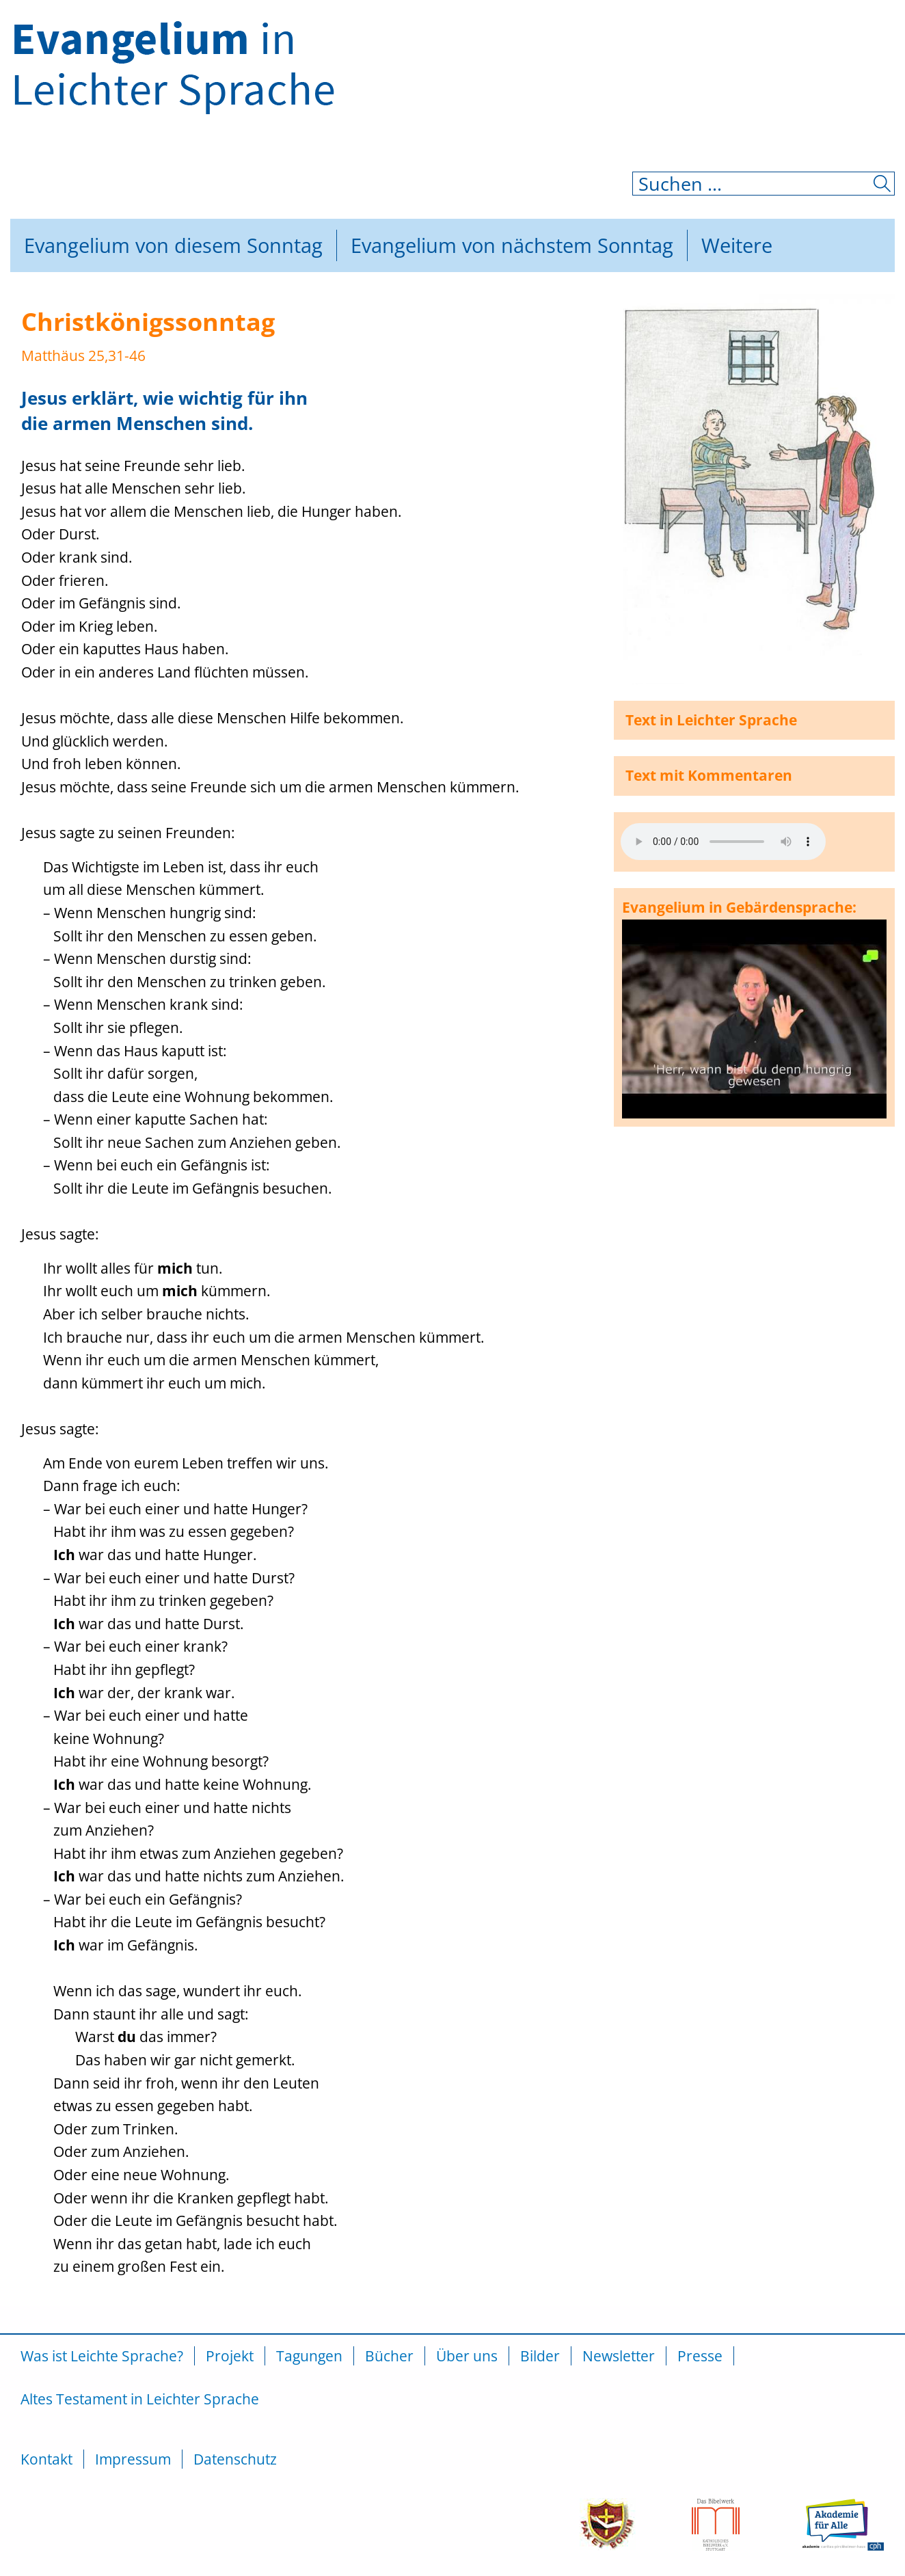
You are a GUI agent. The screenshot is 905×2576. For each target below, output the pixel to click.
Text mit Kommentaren (708, 775)
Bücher (389, 2355)
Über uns (467, 2355)
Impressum (133, 2459)
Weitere (736, 245)
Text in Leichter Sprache (711, 719)
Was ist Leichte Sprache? (102, 2355)
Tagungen (309, 2355)
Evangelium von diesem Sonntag (173, 245)
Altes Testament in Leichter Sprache (140, 2399)
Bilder (540, 2355)
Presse (699, 2355)
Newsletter (618, 2355)
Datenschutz (235, 2459)
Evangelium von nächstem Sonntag (512, 245)
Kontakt (46, 2459)
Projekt (230, 2355)
